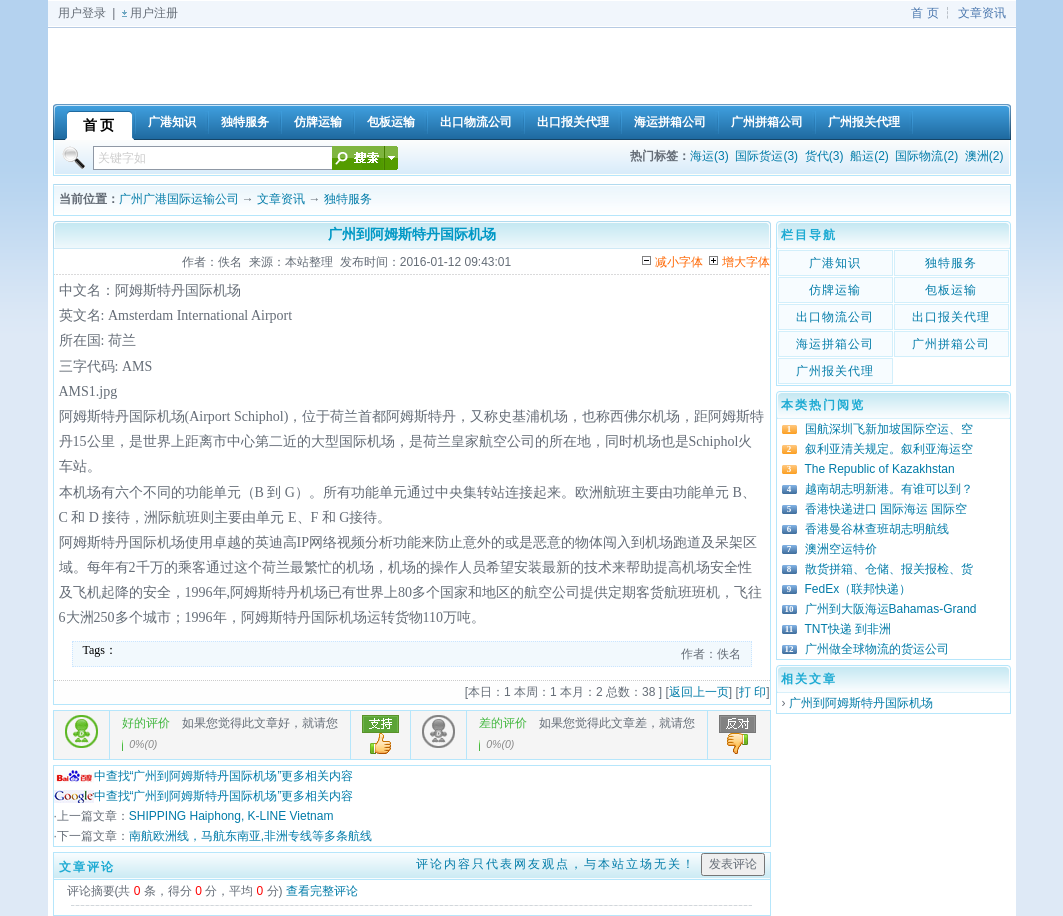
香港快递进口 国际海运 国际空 (886, 509)
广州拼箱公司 (951, 344)
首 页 (924, 13)
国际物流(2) (926, 156)
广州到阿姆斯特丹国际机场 (861, 703)
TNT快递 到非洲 (848, 629)
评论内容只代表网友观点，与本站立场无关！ (556, 864)
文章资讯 (982, 13)
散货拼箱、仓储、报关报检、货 (889, 569)
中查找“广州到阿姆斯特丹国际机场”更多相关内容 (204, 776)
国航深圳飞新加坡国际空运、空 (889, 429)
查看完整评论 (322, 891)
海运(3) (709, 156)
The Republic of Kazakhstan (880, 469)
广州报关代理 (835, 371)
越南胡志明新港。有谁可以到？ (889, 489)
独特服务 (348, 199)
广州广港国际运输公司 (179, 199)
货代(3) (824, 156)
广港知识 (835, 263)
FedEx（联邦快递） (858, 589)
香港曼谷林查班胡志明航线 (877, 529)
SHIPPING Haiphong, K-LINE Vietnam (231, 816)
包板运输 (951, 290)
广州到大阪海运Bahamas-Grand (891, 609)
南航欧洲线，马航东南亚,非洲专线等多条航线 (250, 836)
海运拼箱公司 (835, 344)
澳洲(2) (984, 156)
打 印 (752, 692)
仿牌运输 (835, 290)
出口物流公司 (835, 317)
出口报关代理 (951, 317)
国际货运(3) (766, 156)
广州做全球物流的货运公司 (877, 649)
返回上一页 (699, 692)
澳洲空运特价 (841, 549)
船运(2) (869, 156)
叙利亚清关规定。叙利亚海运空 (889, 449)
